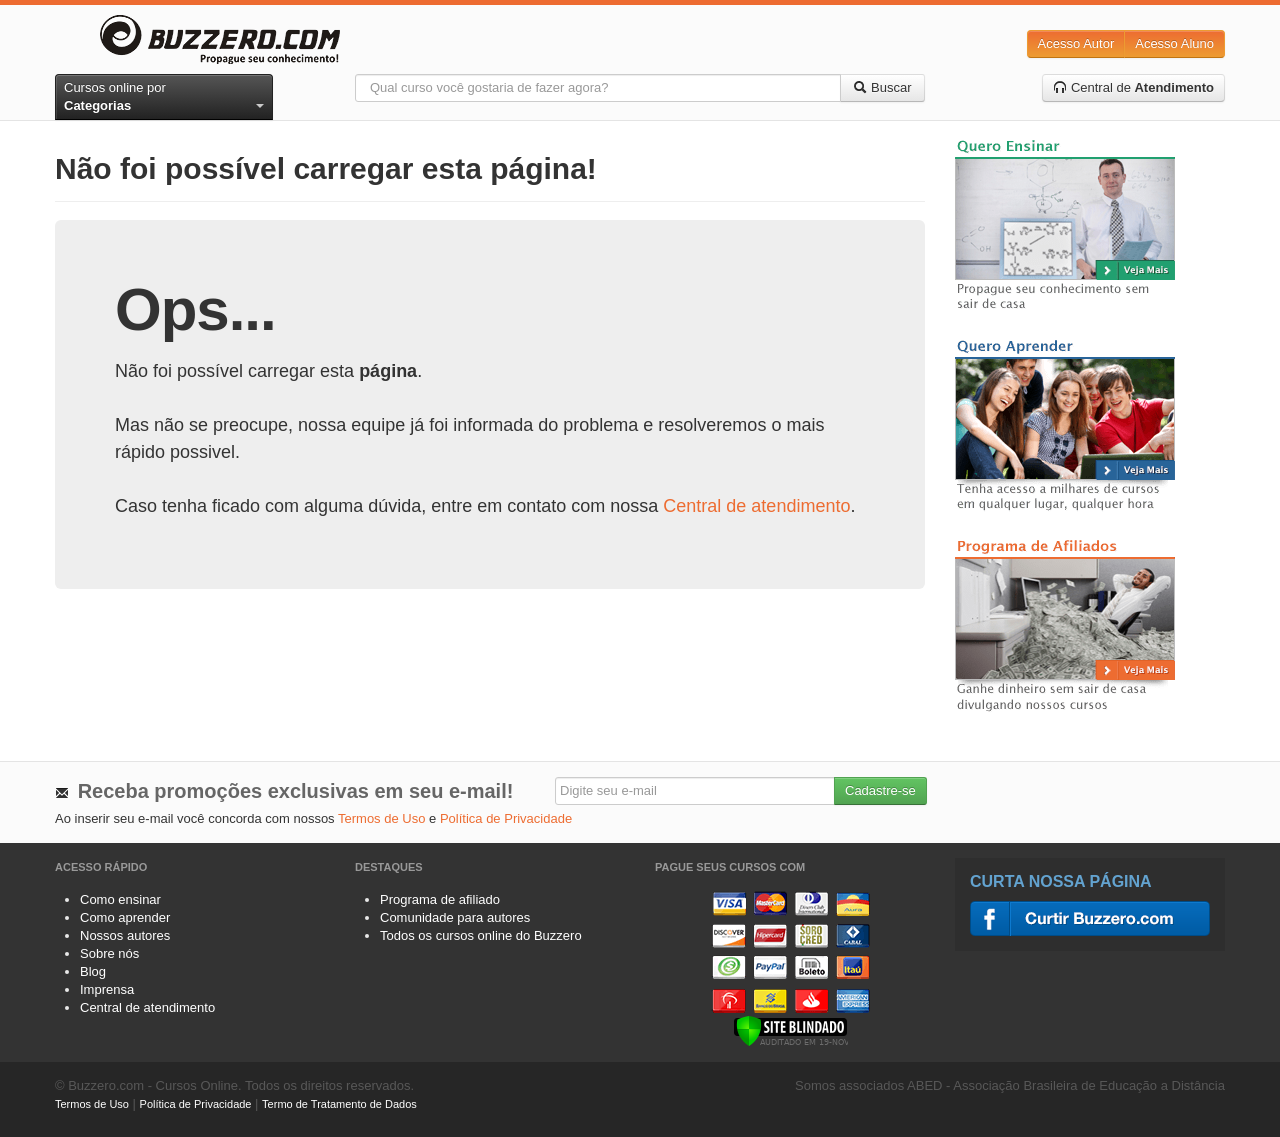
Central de (1133, 87)
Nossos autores (125, 935)
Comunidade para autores (455, 917)
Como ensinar (120, 899)
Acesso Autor (1076, 43)
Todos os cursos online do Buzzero (481, 935)
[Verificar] (790, 1029)
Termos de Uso (381, 818)
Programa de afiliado (440, 899)
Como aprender (125, 917)
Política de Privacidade (506, 818)
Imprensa (107, 989)
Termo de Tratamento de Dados (339, 1104)
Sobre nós (109, 953)
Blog (93, 971)
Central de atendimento (756, 506)
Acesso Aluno (1174, 43)
